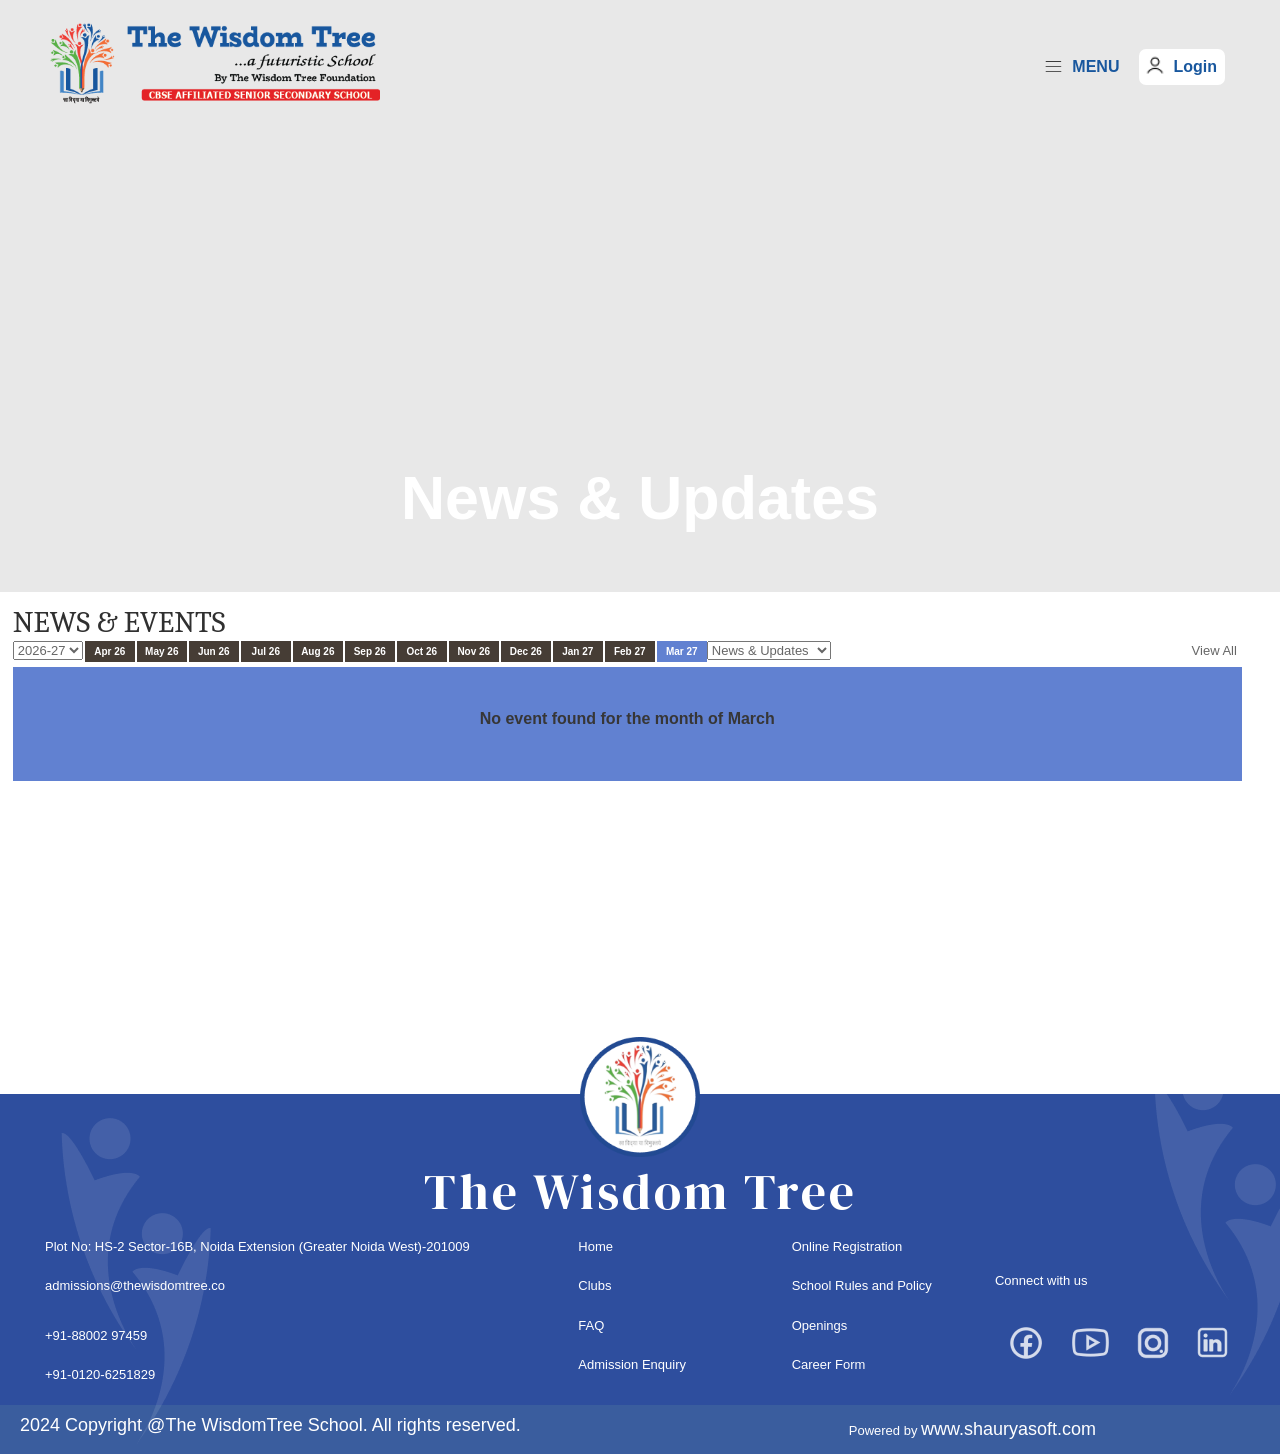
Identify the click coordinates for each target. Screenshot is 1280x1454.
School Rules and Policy (862, 1285)
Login (1195, 66)
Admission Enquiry (632, 1364)
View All (1214, 650)
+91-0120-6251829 (100, 1374)
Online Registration (847, 1246)
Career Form (829, 1364)
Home (595, 1246)
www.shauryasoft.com (1008, 1429)
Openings (820, 1325)
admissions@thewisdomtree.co (135, 1285)
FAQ (591, 1325)
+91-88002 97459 (96, 1335)
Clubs (594, 1285)
